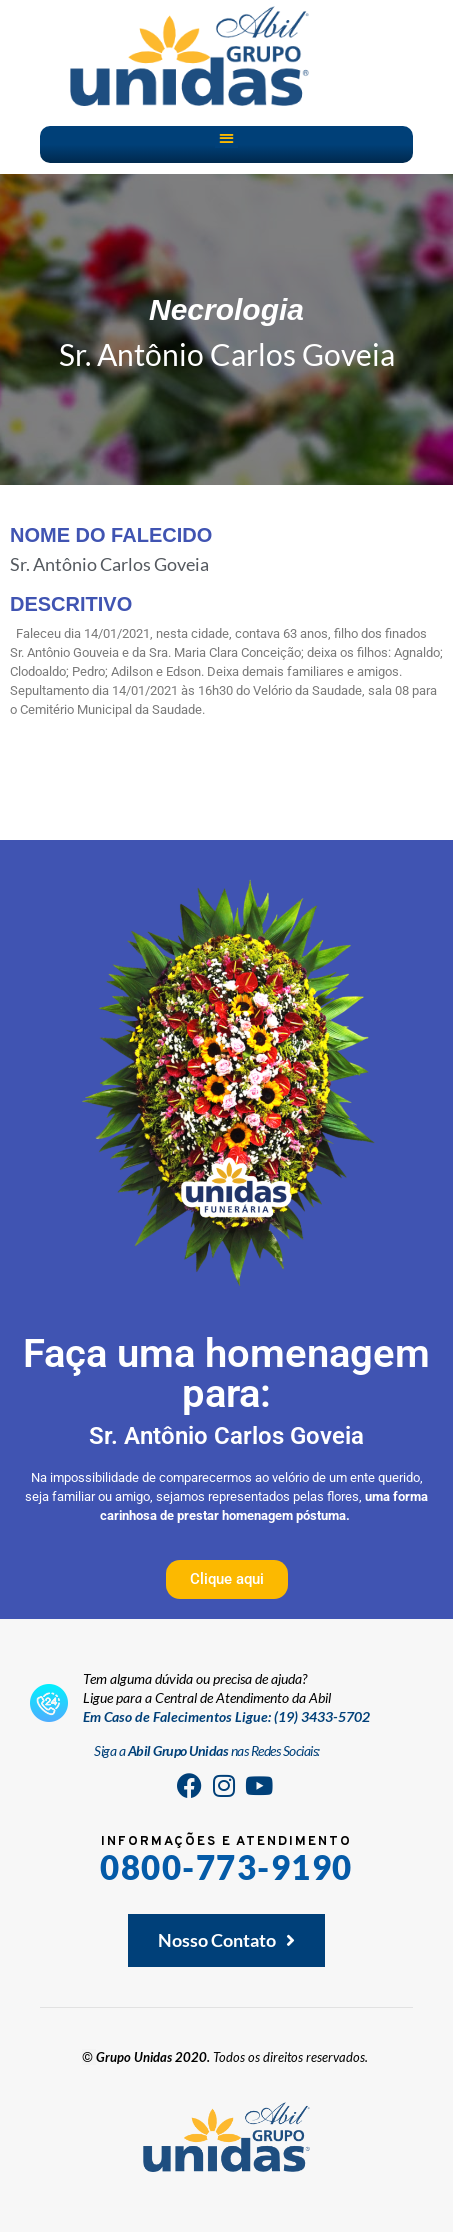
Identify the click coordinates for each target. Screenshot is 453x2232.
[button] (226, 137)
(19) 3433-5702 (322, 1716)
